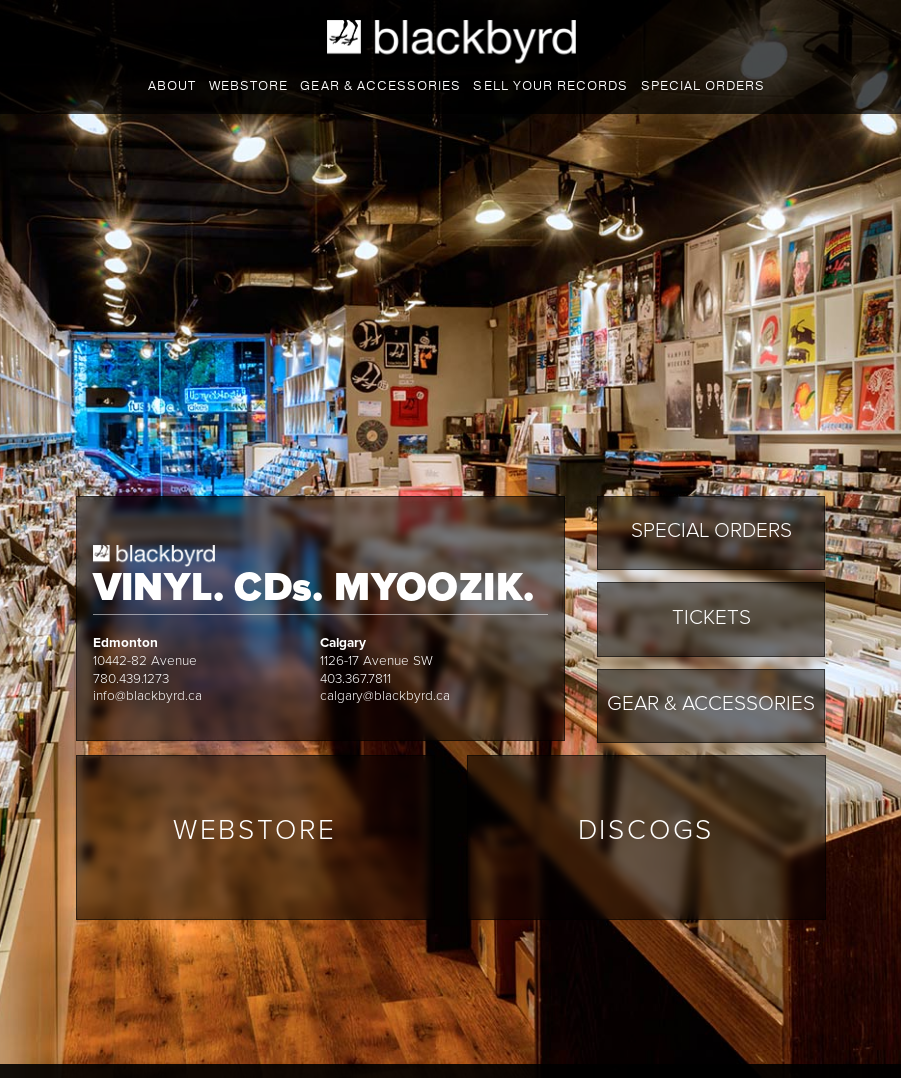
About (172, 86)
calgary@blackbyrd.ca (385, 696)
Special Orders (703, 86)
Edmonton (125, 643)
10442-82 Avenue (145, 661)
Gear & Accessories (711, 703)
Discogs (646, 830)
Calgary (343, 643)
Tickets (711, 617)
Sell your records (550, 86)
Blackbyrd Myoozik (451, 42)
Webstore (248, 86)
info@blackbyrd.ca (147, 696)
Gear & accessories (380, 86)
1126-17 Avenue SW (376, 661)
